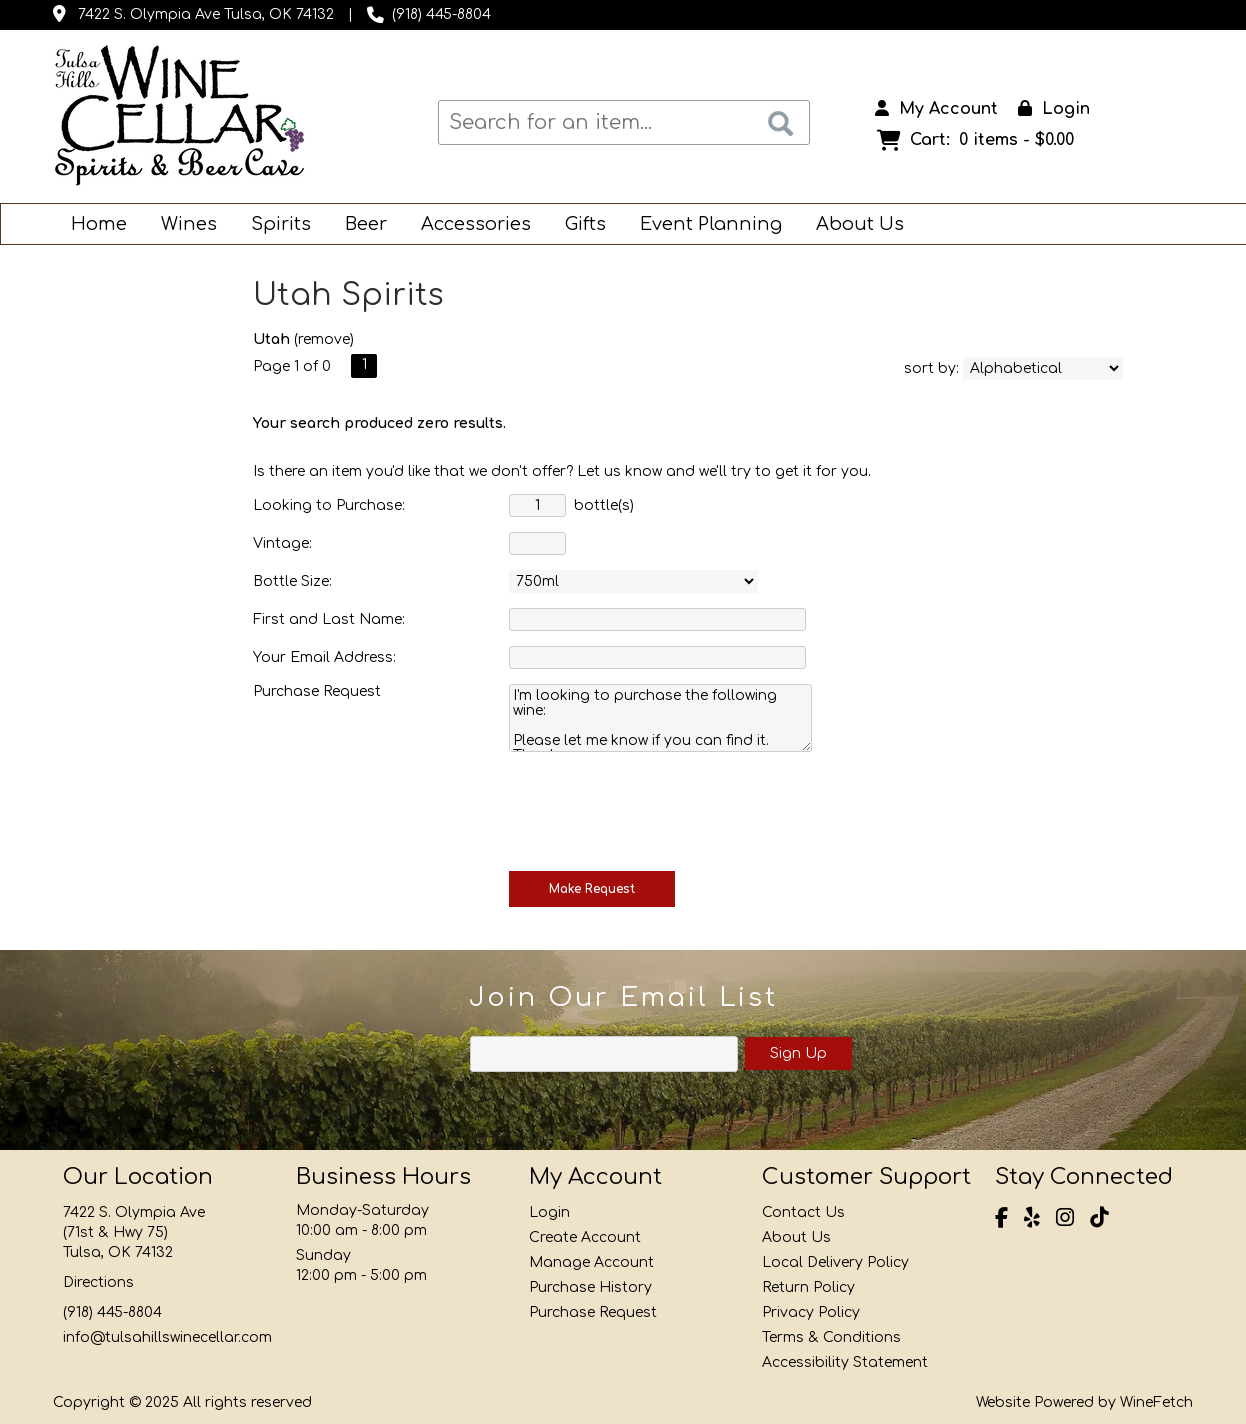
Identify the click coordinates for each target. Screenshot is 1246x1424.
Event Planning (704, 226)
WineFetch (1156, 1402)
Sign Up (798, 1053)
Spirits (274, 226)
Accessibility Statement (845, 1362)
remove (324, 339)
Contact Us (803, 1212)
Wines (182, 226)
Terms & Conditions (831, 1337)
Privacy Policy (811, 1312)
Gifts (579, 226)
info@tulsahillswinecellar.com (167, 1337)
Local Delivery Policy (835, 1262)
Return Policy (808, 1287)
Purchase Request (593, 1312)
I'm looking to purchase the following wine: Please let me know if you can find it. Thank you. (660, 718)
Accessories (469, 226)
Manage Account (591, 1262)
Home (99, 224)
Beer (359, 226)
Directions (98, 1282)
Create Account (585, 1237)
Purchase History (590, 1287)
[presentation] (661, 809)
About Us (853, 226)
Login (1054, 109)
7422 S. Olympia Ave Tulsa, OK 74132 (206, 14)
